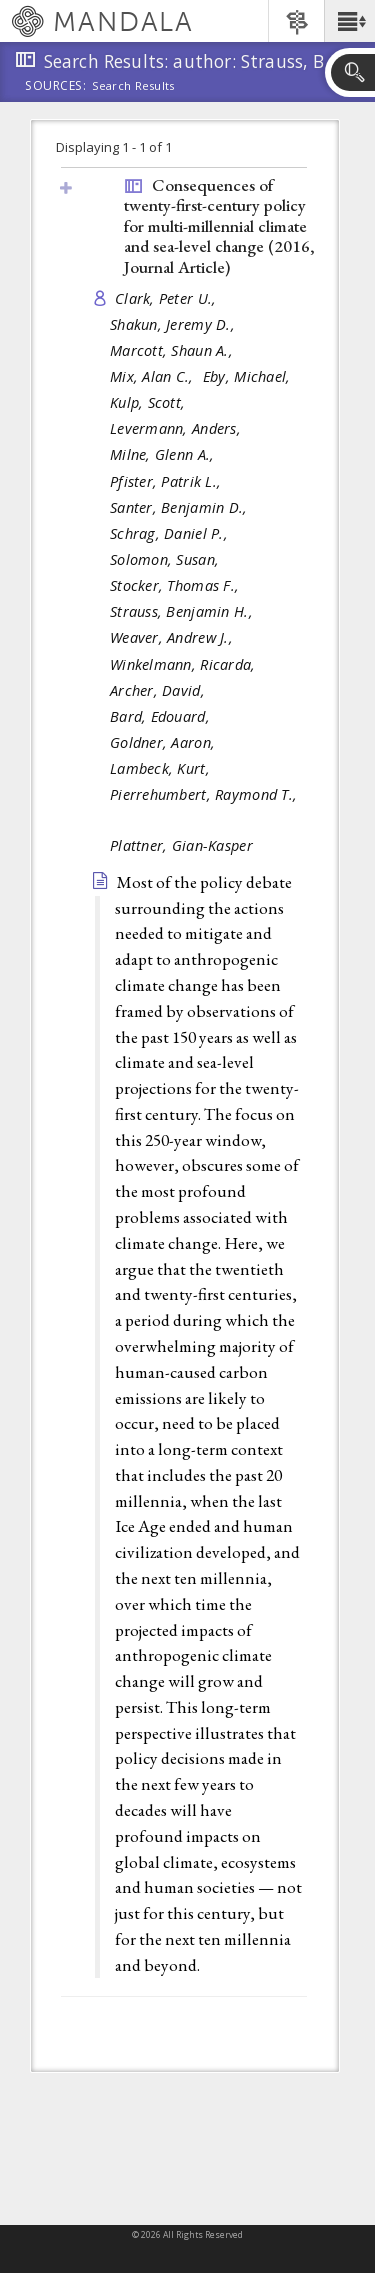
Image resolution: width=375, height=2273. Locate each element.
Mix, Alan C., (154, 376)
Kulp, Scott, (150, 402)
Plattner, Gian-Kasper (181, 845)
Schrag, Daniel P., (171, 533)
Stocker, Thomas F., (177, 585)
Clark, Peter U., (168, 298)
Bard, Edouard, (162, 716)
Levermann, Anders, (177, 428)
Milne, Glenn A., (164, 454)
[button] (349, 21)
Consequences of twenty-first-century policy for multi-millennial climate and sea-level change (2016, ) (219, 226)
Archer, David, (159, 690)
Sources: (56, 87)
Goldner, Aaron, (164, 742)
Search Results (133, 86)
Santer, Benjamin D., (181, 507)
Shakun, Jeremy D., (174, 324)
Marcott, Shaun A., (173, 350)
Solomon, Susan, (166, 559)
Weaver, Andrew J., (173, 637)
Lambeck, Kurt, (162, 768)
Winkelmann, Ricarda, (185, 664)
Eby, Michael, (249, 376)
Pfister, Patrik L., (168, 481)
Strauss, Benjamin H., (183, 611)
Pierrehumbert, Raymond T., (203, 794)
